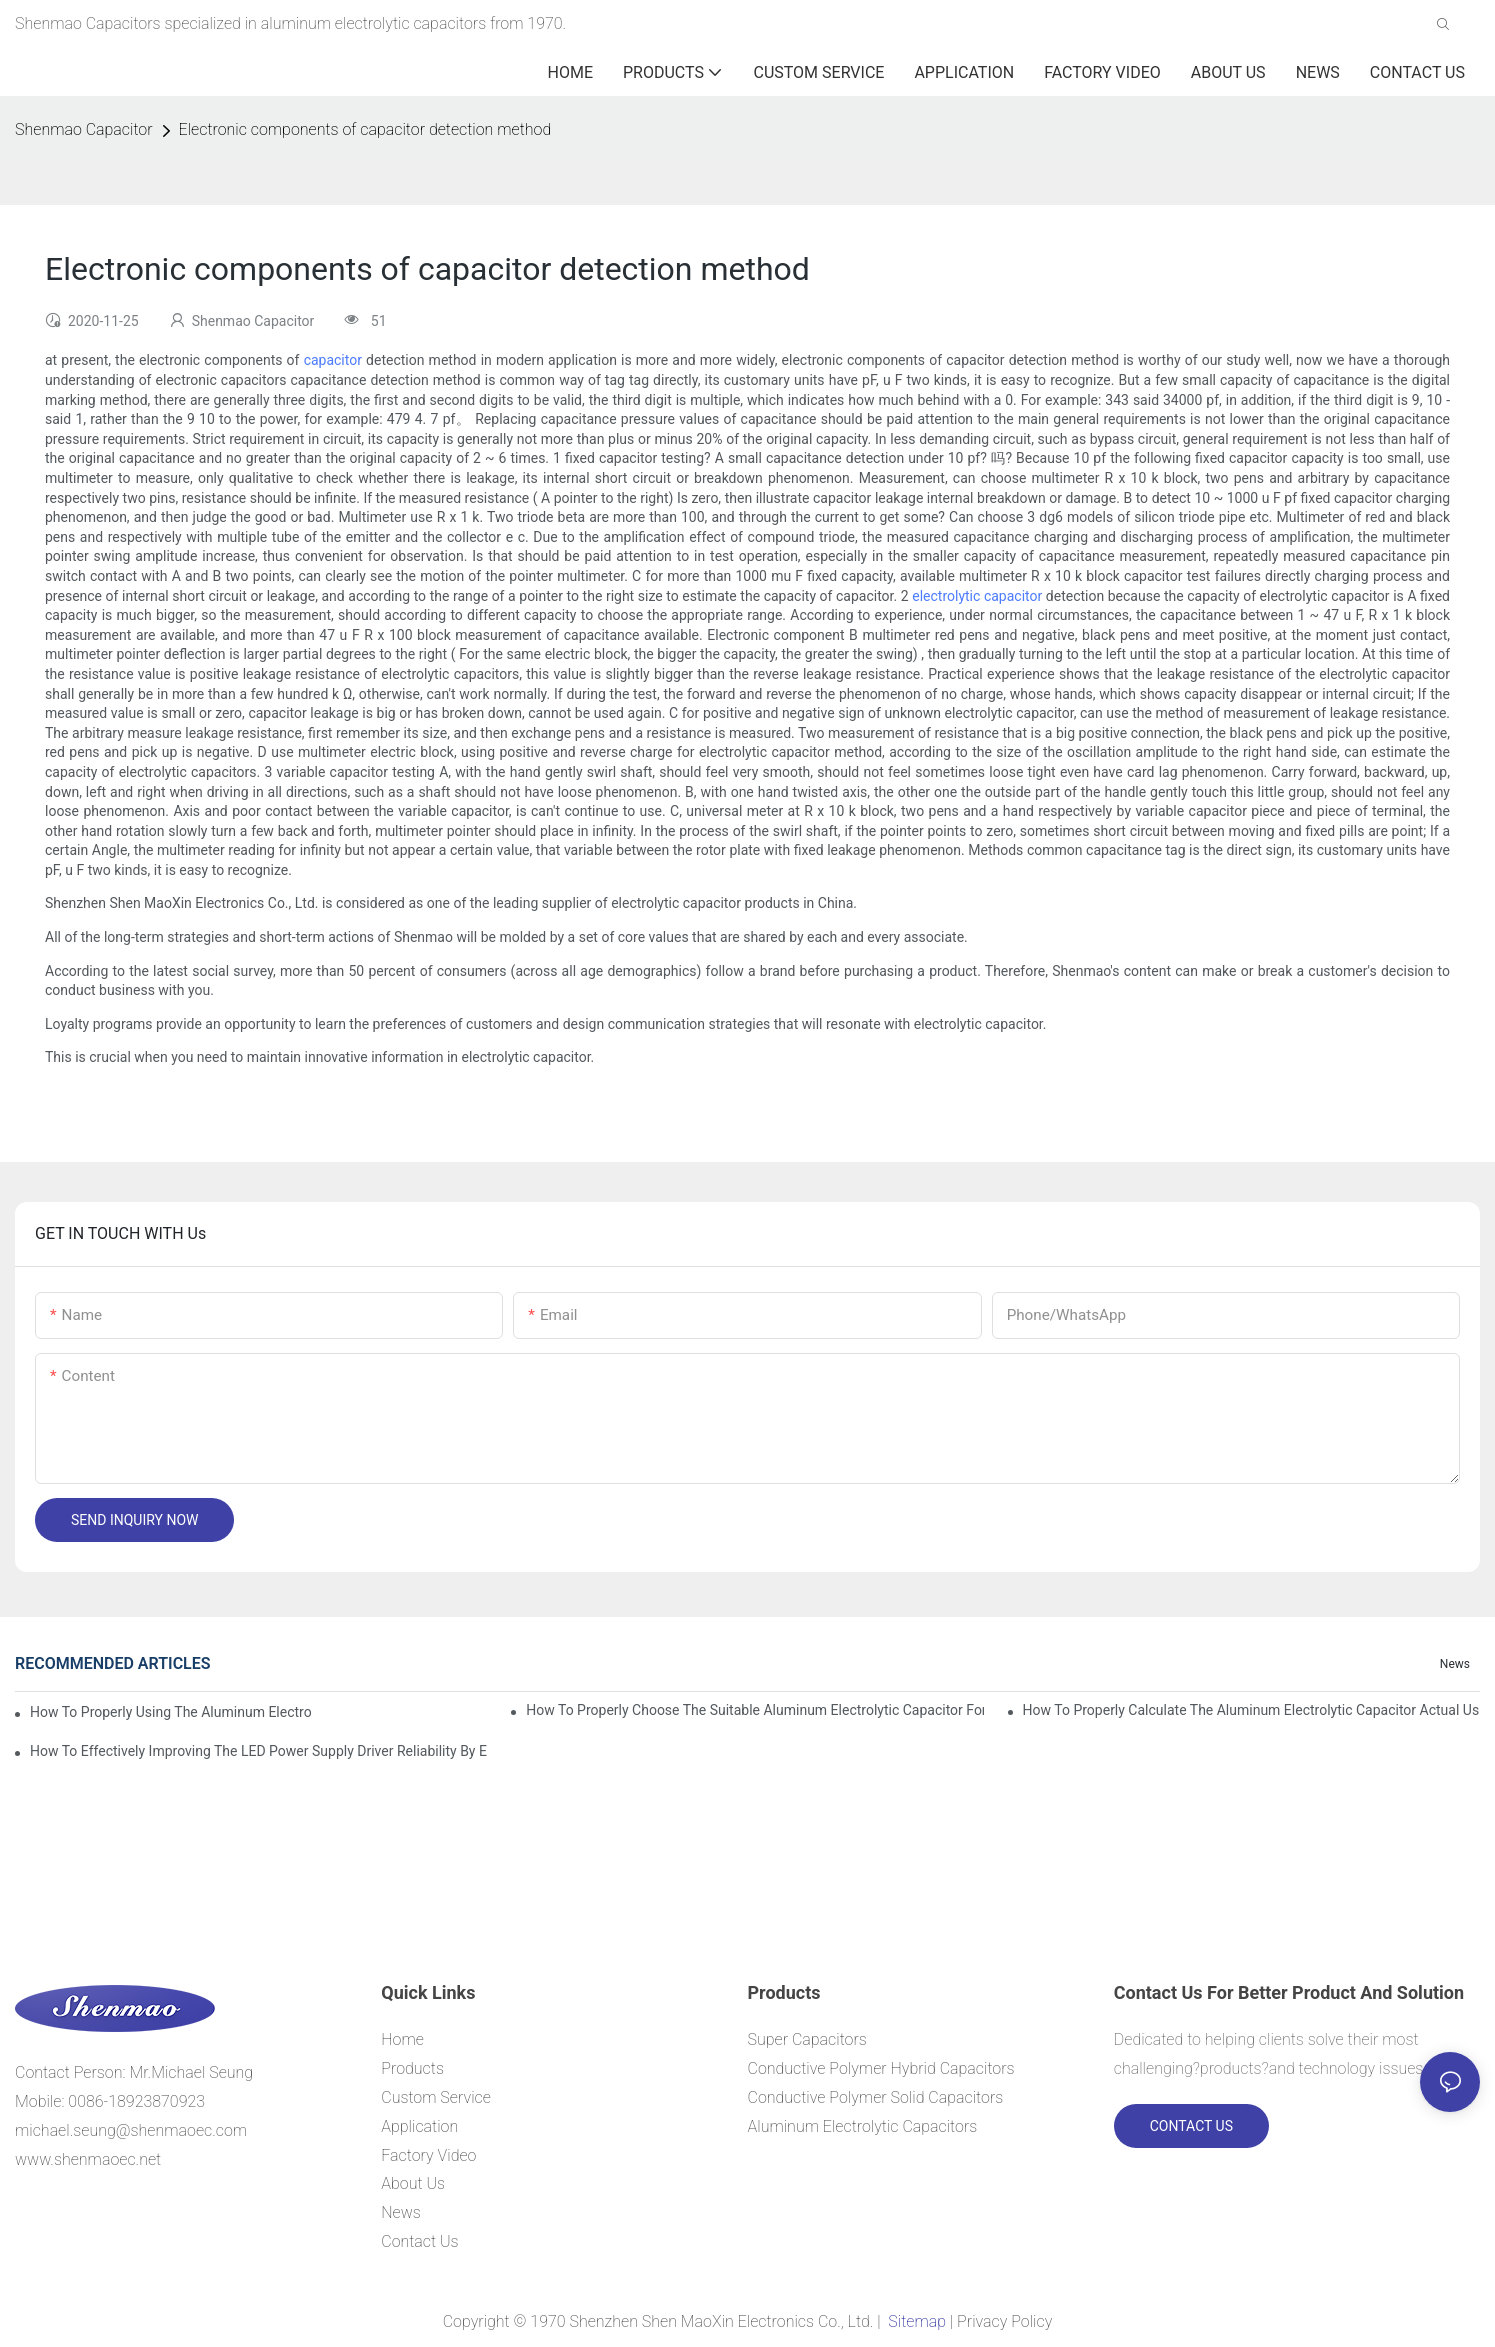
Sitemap (916, 2321)
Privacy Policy (1004, 2321)
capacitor (333, 360)
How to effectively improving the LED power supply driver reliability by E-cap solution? (258, 1751)
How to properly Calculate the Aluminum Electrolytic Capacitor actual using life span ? (1251, 1710)
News (1455, 1664)
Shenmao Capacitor (84, 129)
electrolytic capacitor (977, 596)
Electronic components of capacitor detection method (365, 129)
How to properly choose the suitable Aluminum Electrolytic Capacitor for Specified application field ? (754, 1710)
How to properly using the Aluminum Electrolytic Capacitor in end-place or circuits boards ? (170, 1712)
